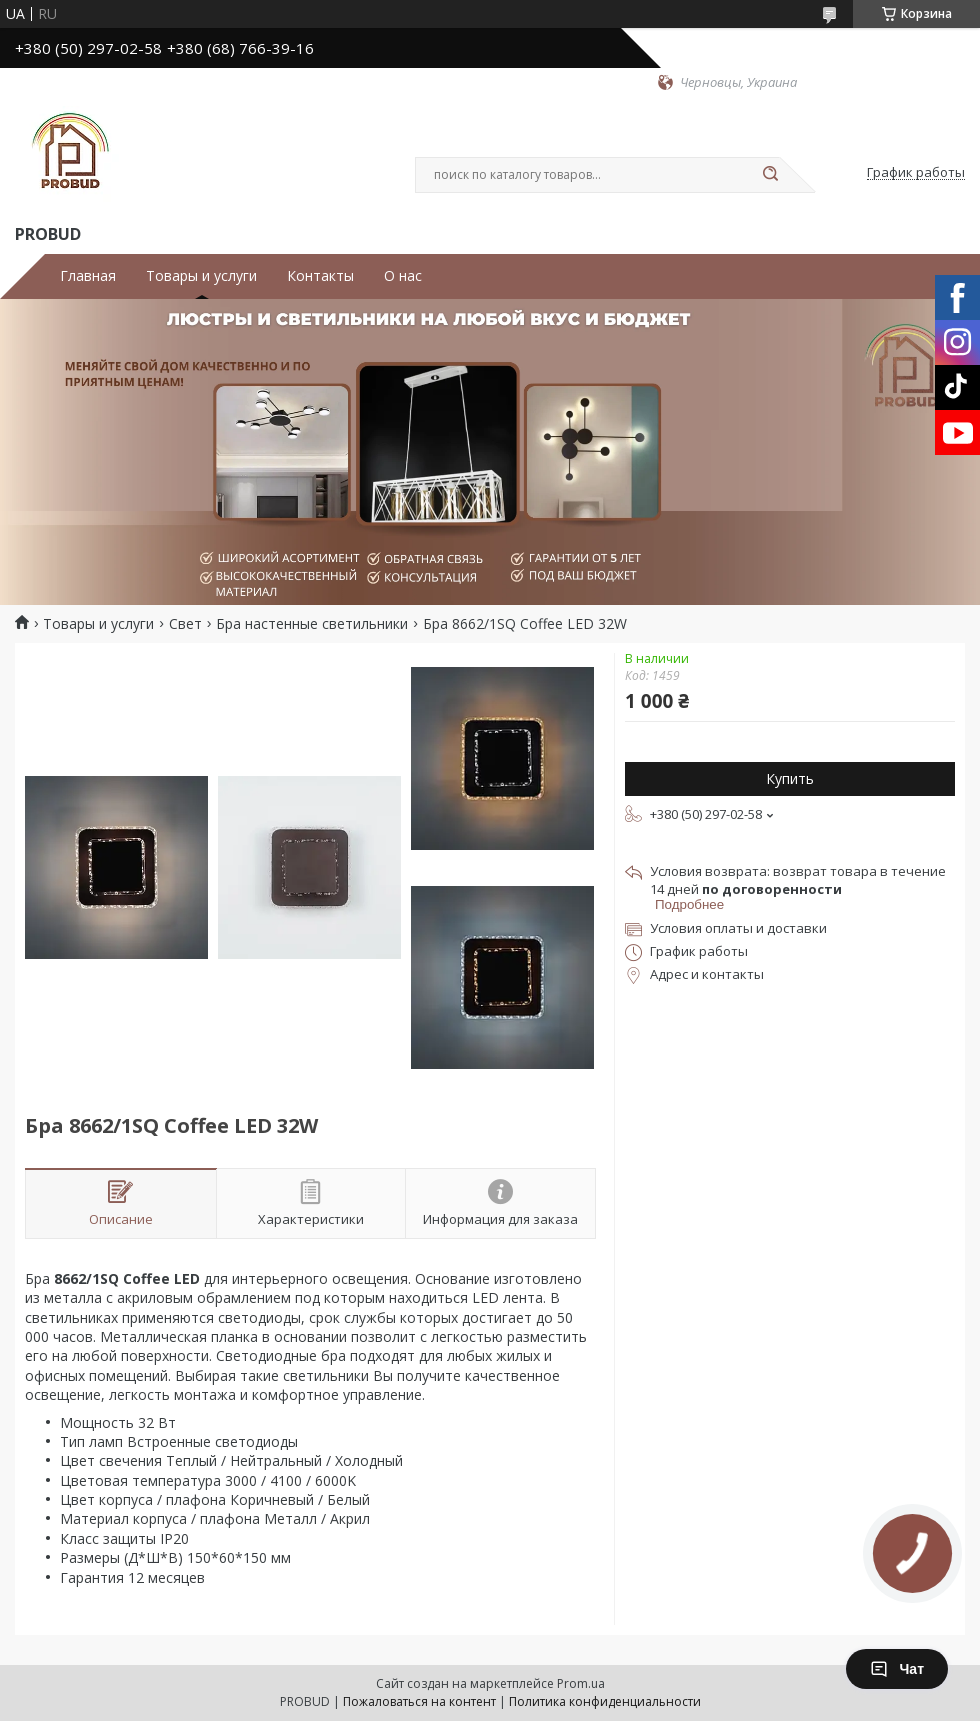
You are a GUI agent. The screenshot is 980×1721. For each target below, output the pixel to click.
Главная (88, 276)
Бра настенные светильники (312, 624)
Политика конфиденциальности (605, 1701)
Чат (897, 1669)
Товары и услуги (201, 276)
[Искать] (770, 175)
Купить (790, 778)
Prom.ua (581, 1683)
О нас (403, 276)
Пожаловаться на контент (419, 1701)
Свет (185, 624)
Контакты (320, 276)
